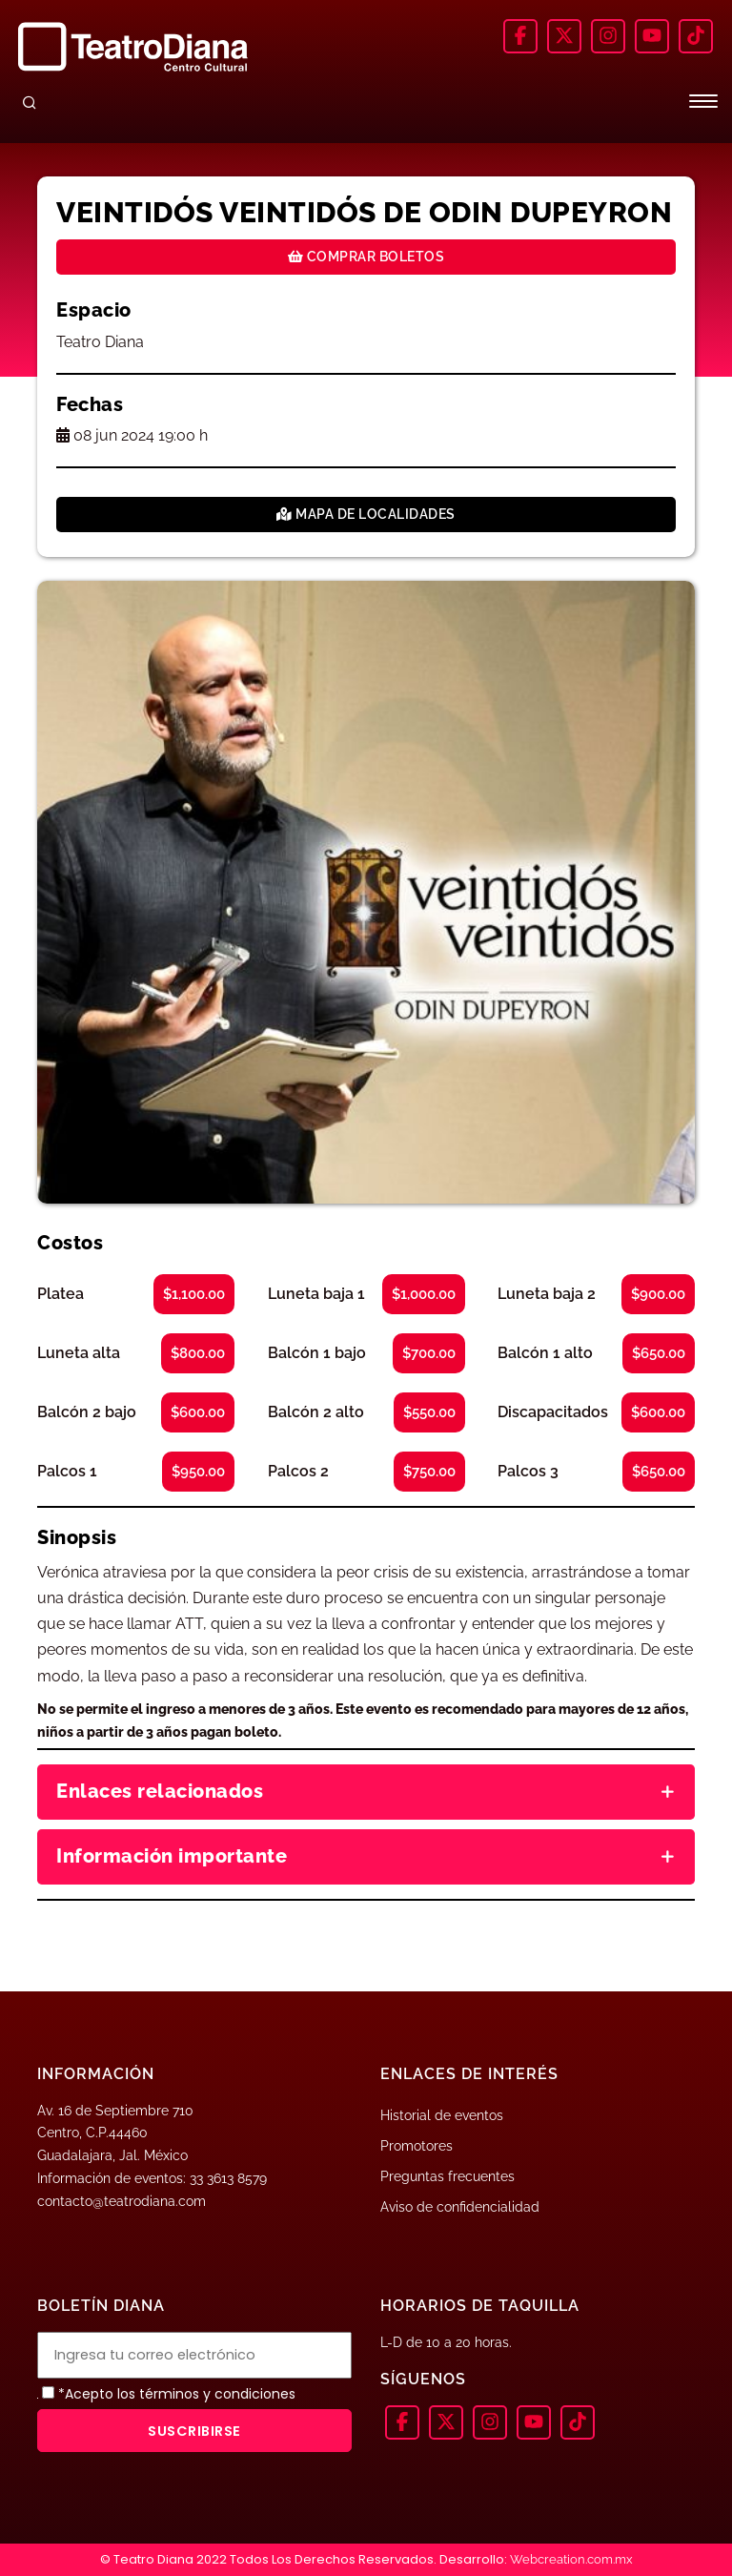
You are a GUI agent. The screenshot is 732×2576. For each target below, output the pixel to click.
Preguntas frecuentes (447, 2176)
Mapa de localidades (366, 514)
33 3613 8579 (228, 2178)
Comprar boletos (366, 256)
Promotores (416, 2146)
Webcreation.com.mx (571, 2559)
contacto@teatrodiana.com (121, 2201)
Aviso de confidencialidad (459, 2207)
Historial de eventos (441, 2115)
